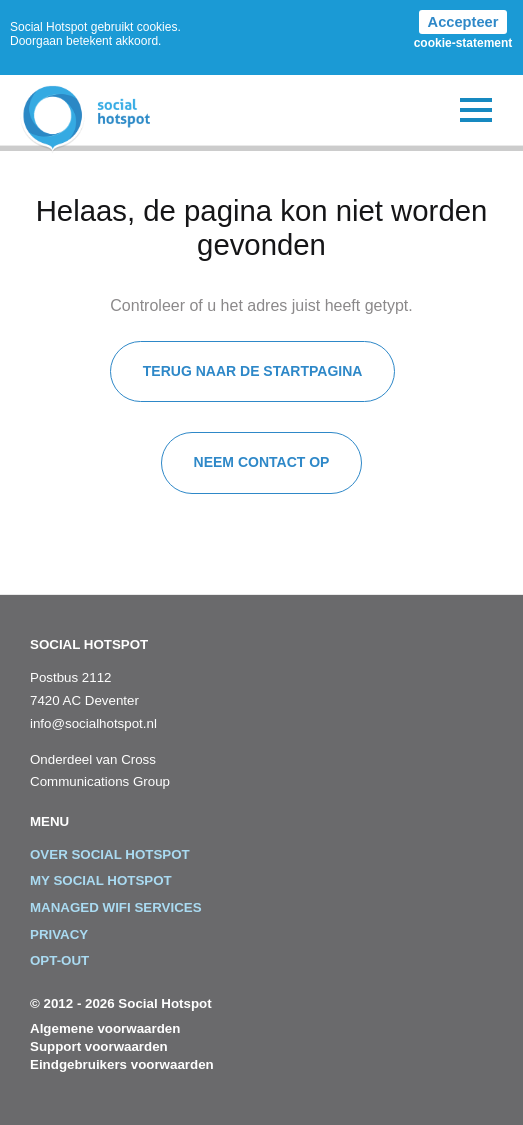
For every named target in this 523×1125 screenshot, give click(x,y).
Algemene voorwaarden (105, 1028)
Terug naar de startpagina (253, 371)
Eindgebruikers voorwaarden (122, 1064)
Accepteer (463, 22)
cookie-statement (463, 43)
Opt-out (59, 960)
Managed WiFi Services (116, 907)
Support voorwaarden (99, 1046)
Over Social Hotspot (110, 854)
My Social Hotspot (101, 880)
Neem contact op (262, 462)
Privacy (59, 934)
